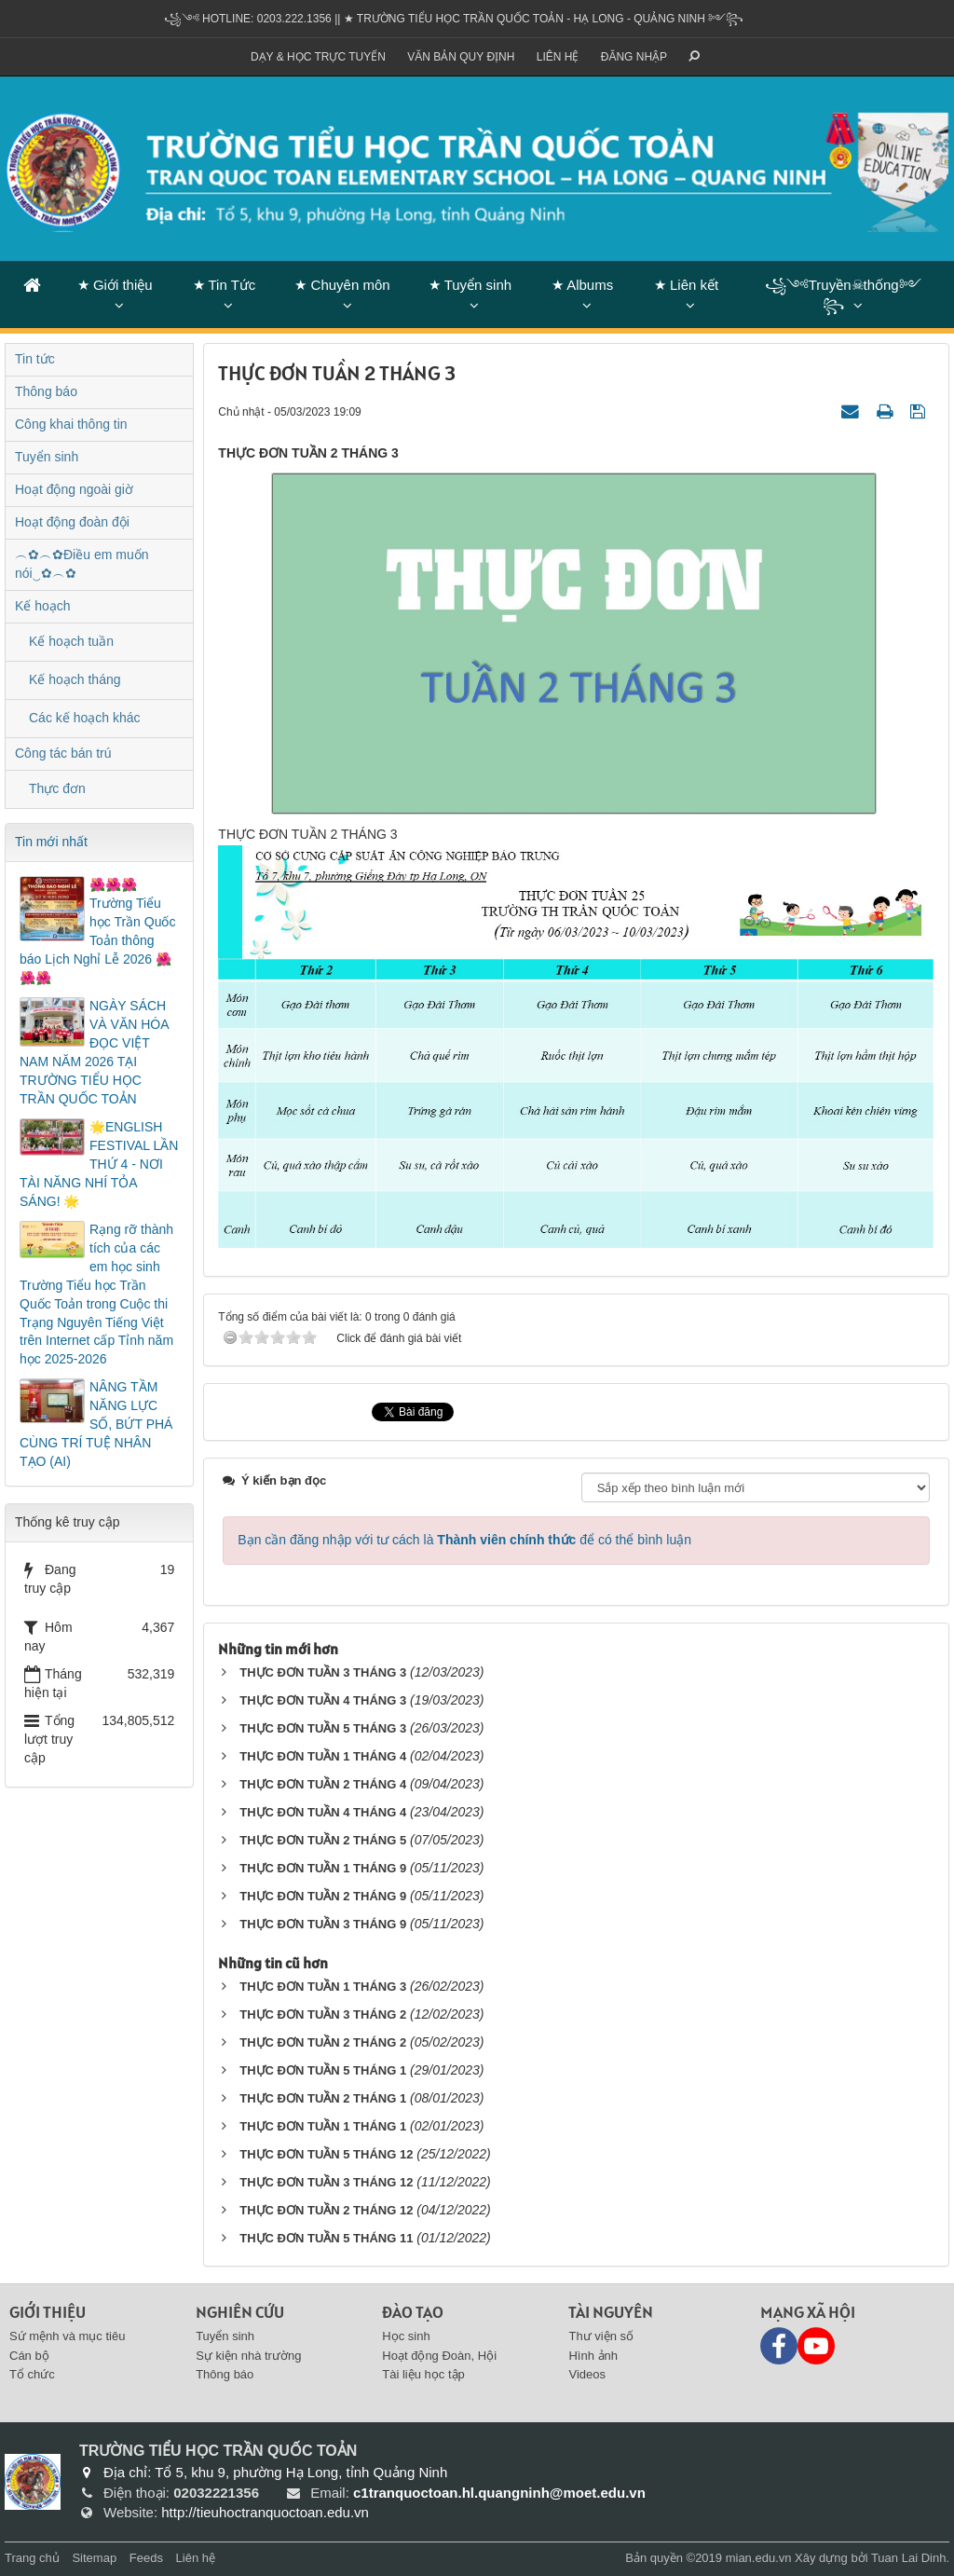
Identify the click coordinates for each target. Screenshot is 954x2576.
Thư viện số (601, 2336)
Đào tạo (412, 2312)
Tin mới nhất (51, 841)
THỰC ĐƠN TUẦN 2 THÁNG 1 (322, 2098)
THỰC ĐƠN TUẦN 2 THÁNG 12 (326, 2210)
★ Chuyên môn (341, 285)
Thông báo (46, 391)
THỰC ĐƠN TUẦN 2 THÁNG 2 (322, 2042)
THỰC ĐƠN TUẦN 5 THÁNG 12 (326, 2154)
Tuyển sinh (46, 456)
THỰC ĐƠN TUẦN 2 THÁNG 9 (322, 1896)
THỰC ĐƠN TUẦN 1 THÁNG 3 (322, 1987)
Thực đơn (57, 788)
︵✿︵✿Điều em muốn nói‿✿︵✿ (81, 564)
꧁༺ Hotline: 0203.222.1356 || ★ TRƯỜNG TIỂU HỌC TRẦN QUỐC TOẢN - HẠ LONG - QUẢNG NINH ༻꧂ (454, 18)
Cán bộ (29, 2356)
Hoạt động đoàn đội (72, 521)
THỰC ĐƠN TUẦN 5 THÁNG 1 (322, 2070)
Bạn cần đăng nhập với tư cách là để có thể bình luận (464, 1539)
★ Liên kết (686, 285)
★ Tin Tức (224, 285)
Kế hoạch (43, 605)
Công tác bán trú (63, 753)
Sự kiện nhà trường (248, 2356)
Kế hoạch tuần (71, 641)
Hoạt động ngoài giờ (74, 489)
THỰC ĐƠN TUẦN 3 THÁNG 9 (322, 1924)
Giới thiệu (47, 2312)
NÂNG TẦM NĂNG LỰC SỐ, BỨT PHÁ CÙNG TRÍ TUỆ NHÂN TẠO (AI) (96, 1424)
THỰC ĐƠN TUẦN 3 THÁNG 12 (326, 2182)
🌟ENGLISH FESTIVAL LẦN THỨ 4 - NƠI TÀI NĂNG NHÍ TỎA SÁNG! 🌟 (99, 1164)
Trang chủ (32, 2558)
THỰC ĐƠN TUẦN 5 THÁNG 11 (326, 2238)
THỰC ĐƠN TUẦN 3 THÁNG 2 (322, 2014)
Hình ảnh (593, 2356)
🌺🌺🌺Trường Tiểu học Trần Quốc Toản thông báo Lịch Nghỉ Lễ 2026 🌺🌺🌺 (97, 931)
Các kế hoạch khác (85, 717)
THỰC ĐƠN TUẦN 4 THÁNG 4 (322, 1812)
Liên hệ (558, 56)
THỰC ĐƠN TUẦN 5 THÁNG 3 (322, 1728)
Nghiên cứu (240, 2312)
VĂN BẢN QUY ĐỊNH (460, 56)
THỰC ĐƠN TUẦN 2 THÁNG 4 (322, 1784)
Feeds (146, 2558)
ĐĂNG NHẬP (634, 56)
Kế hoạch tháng (75, 679)
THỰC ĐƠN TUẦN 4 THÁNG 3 (322, 1700)
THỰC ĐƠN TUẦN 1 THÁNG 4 (322, 1756)
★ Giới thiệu (115, 285)
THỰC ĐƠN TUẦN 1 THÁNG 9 (322, 1868)
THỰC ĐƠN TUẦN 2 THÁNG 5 (322, 1840)
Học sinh (405, 2336)
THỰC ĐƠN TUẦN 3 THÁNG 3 (322, 1672)
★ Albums (582, 285)
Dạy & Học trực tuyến (318, 56)
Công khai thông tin (71, 424)
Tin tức (35, 358)
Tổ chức (32, 2374)
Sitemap (94, 2558)
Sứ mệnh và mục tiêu (67, 2336)
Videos (587, 2374)
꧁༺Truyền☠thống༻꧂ (843, 294)
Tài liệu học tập (423, 2374)
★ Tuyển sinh (470, 285)
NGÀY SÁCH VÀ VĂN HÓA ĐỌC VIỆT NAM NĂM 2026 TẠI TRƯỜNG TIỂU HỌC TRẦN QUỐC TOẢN (94, 1052)
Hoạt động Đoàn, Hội (439, 2356)
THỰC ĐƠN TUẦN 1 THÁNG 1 (322, 2126)
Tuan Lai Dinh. (910, 2558)
